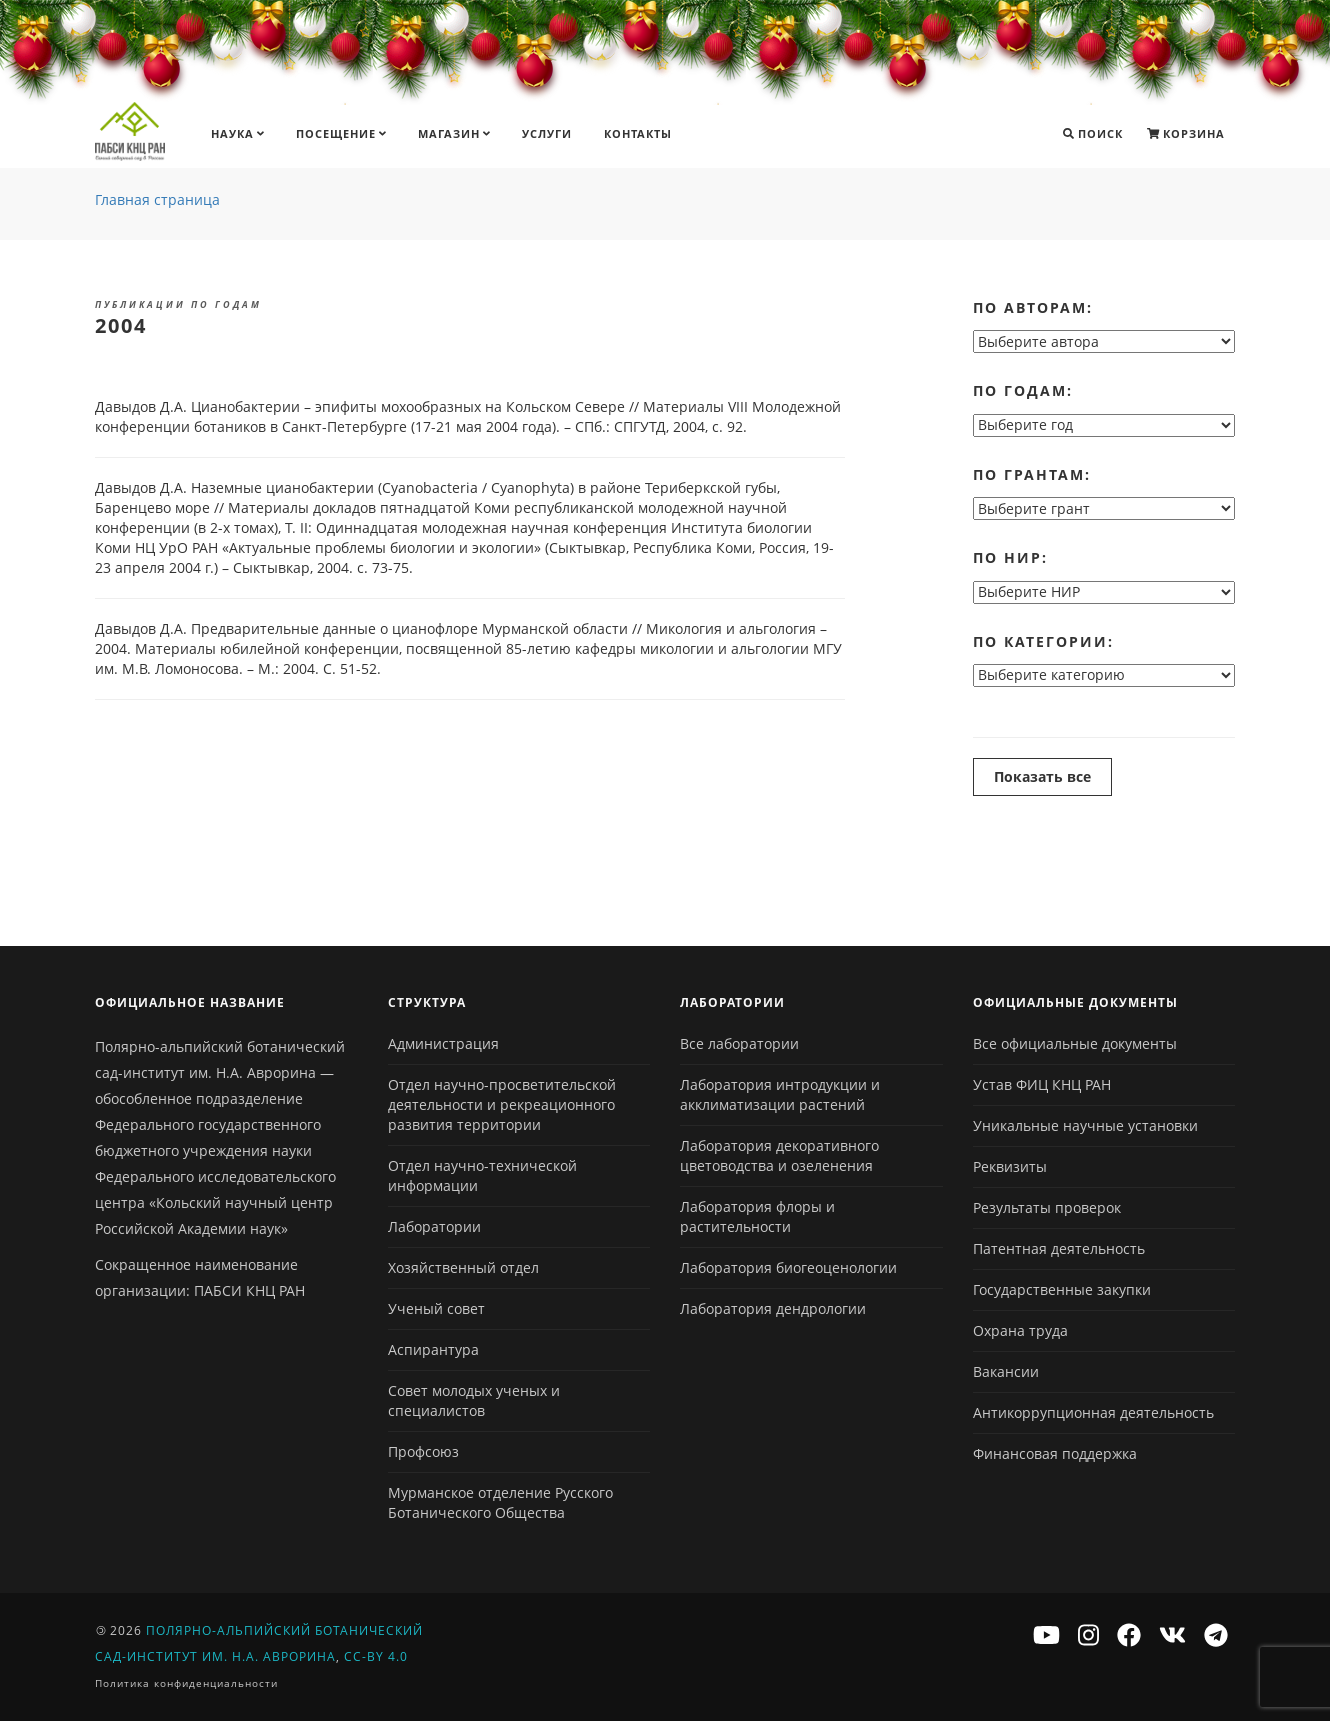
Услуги (547, 133)
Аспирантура (433, 1349)
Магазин (454, 133)
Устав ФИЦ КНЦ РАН (1042, 1084)
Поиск (1093, 133)
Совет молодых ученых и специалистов (474, 1400)
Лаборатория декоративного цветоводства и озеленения (779, 1155)
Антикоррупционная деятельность (1093, 1412)
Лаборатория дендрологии (773, 1308)
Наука (237, 133)
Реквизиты (1010, 1166)
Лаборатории (434, 1226)
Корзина (1186, 133)
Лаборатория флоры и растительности (757, 1216)
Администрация (443, 1043)
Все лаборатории (739, 1043)
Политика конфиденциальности (186, 1683)
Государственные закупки (1062, 1289)
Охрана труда (1020, 1330)
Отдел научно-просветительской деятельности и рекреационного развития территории (502, 1104)
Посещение (341, 133)
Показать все (1042, 776)
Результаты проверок (1047, 1207)
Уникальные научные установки (1085, 1125)
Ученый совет (436, 1308)
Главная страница (157, 199)
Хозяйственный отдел (463, 1267)
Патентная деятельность (1059, 1248)
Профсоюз (423, 1451)
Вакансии (1006, 1371)
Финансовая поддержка (1055, 1453)
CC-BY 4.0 (376, 1656)
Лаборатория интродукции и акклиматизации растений (780, 1094)
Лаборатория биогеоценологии (788, 1267)
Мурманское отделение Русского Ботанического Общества (500, 1502)
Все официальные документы (1075, 1043)
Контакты (638, 133)
